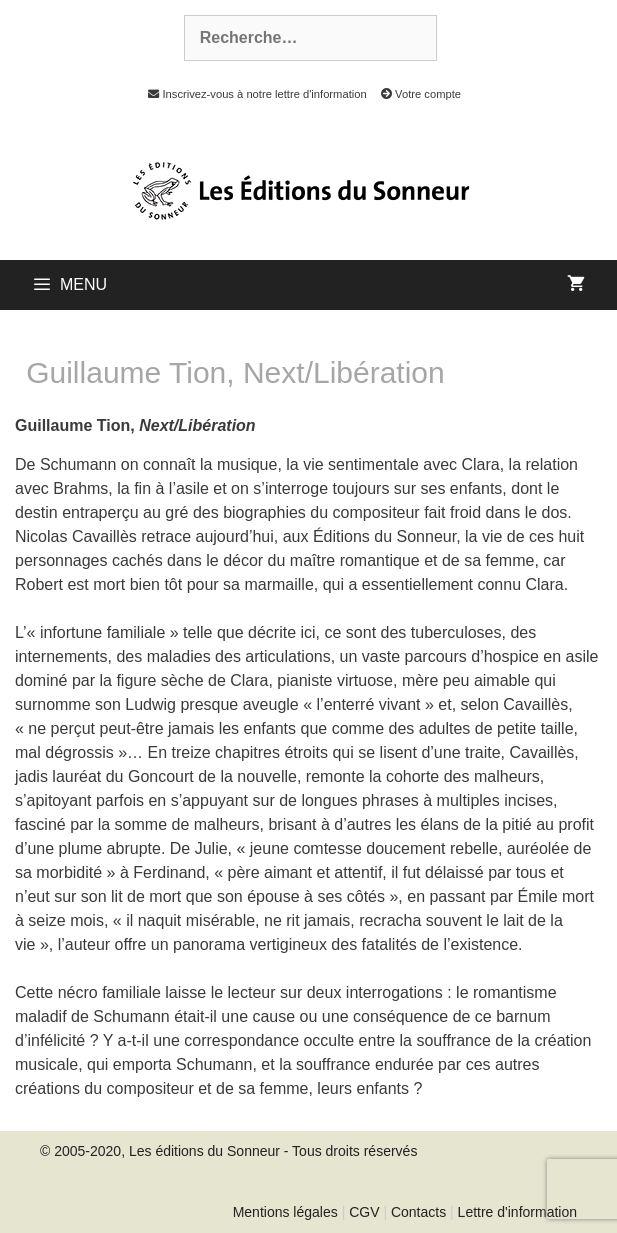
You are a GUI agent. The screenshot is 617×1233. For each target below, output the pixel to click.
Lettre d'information (517, 1212)
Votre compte (415, 94)
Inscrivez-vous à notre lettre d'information (252, 94)
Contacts (418, 1212)
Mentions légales (285, 1212)
